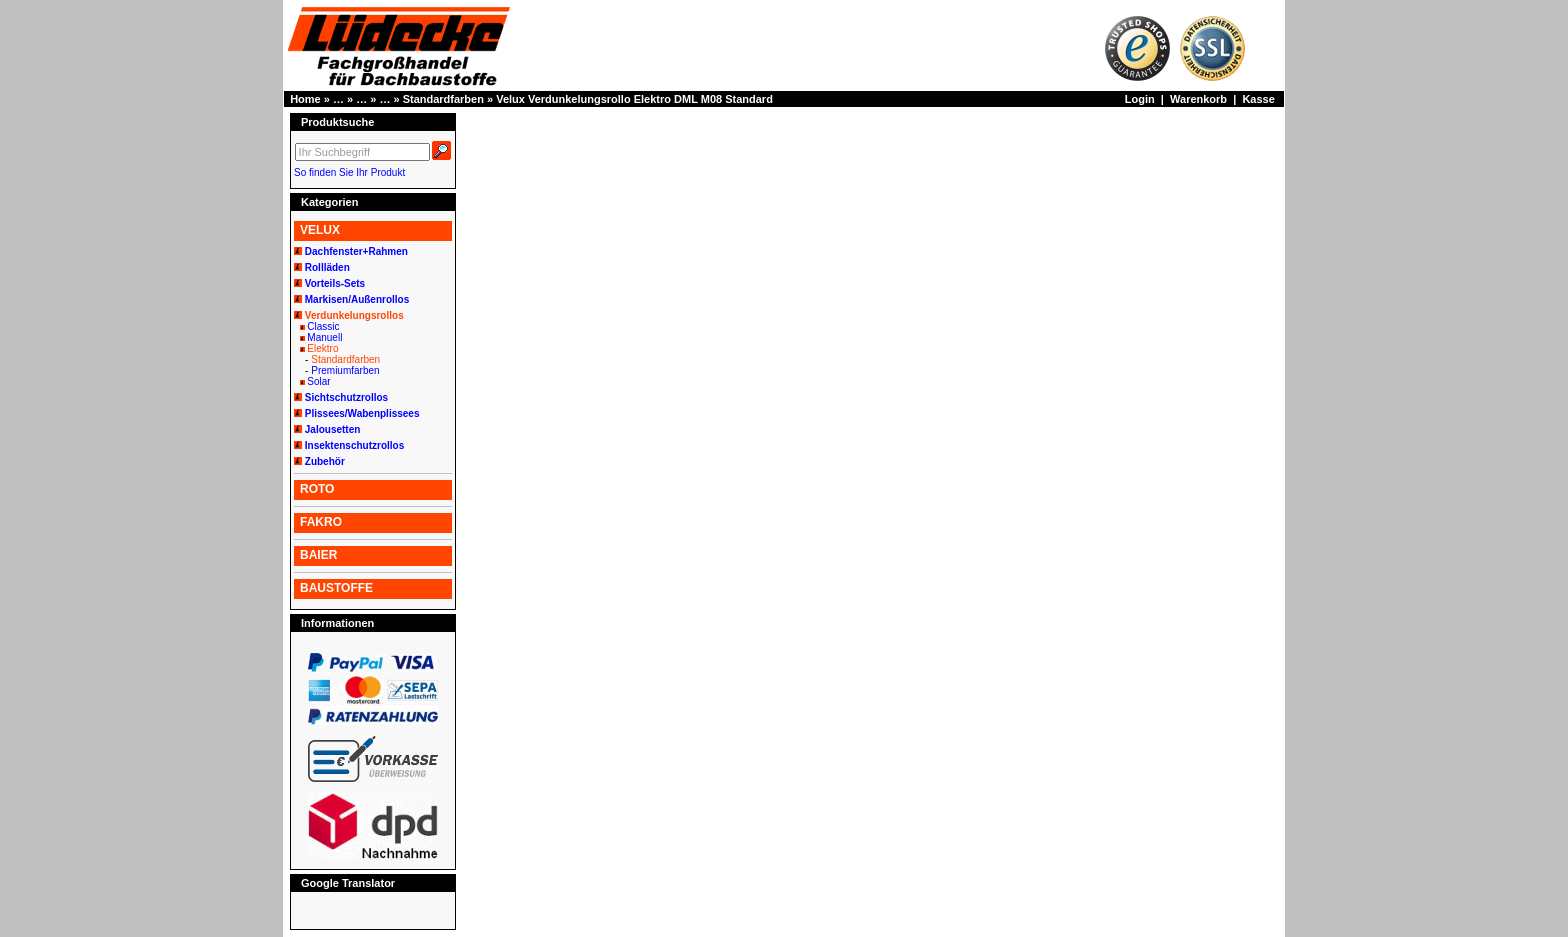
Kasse (1258, 99)
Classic (323, 326)
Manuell (324, 337)
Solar (318, 381)
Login (1140, 99)
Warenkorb (1198, 99)
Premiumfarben (345, 370)
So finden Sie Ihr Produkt (349, 172)
